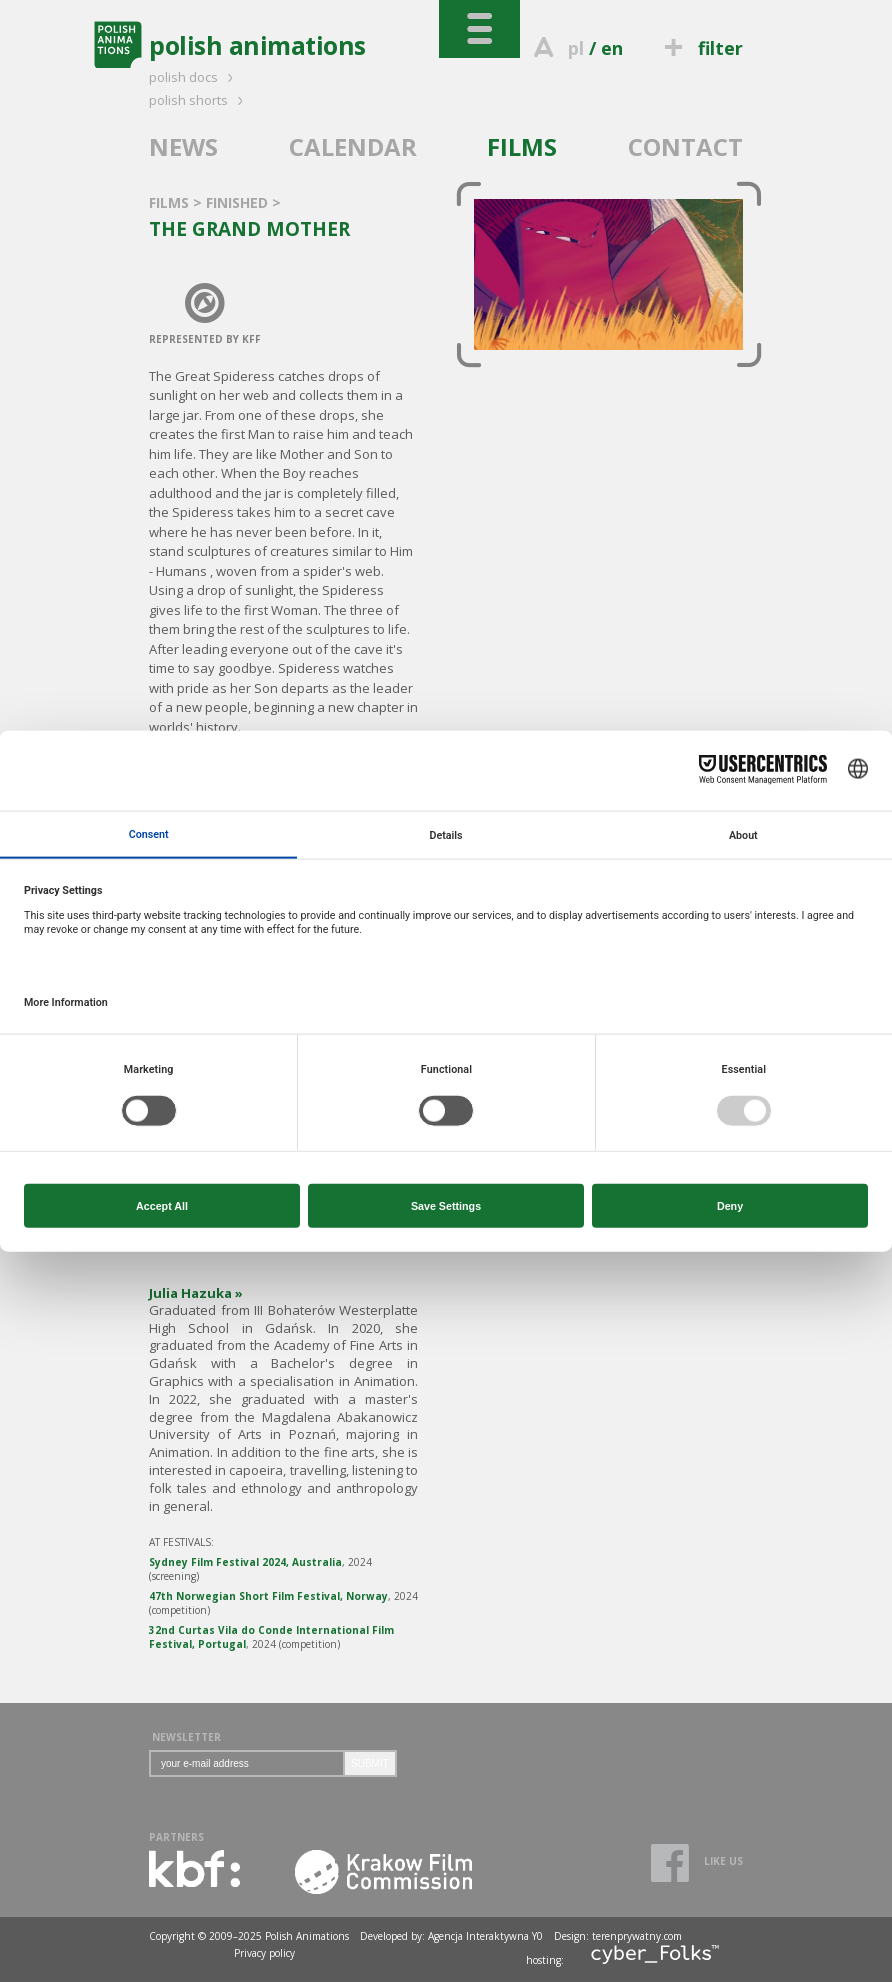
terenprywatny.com (637, 1936)
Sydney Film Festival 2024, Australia (245, 1562)
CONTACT (685, 146)
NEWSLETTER (186, 1737)
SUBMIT (370, 1763)
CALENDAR (353, 146)
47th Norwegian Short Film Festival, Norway (268, 1596)
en (612, 48)
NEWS (183, 146)
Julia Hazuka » (196, 1293)
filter (701, 48)
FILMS (522, 146)
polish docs (194, 77)
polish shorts (199, 100)
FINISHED (239, 202)
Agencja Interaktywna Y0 (485, 1936)
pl (576, 48)
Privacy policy (264, 1953)
